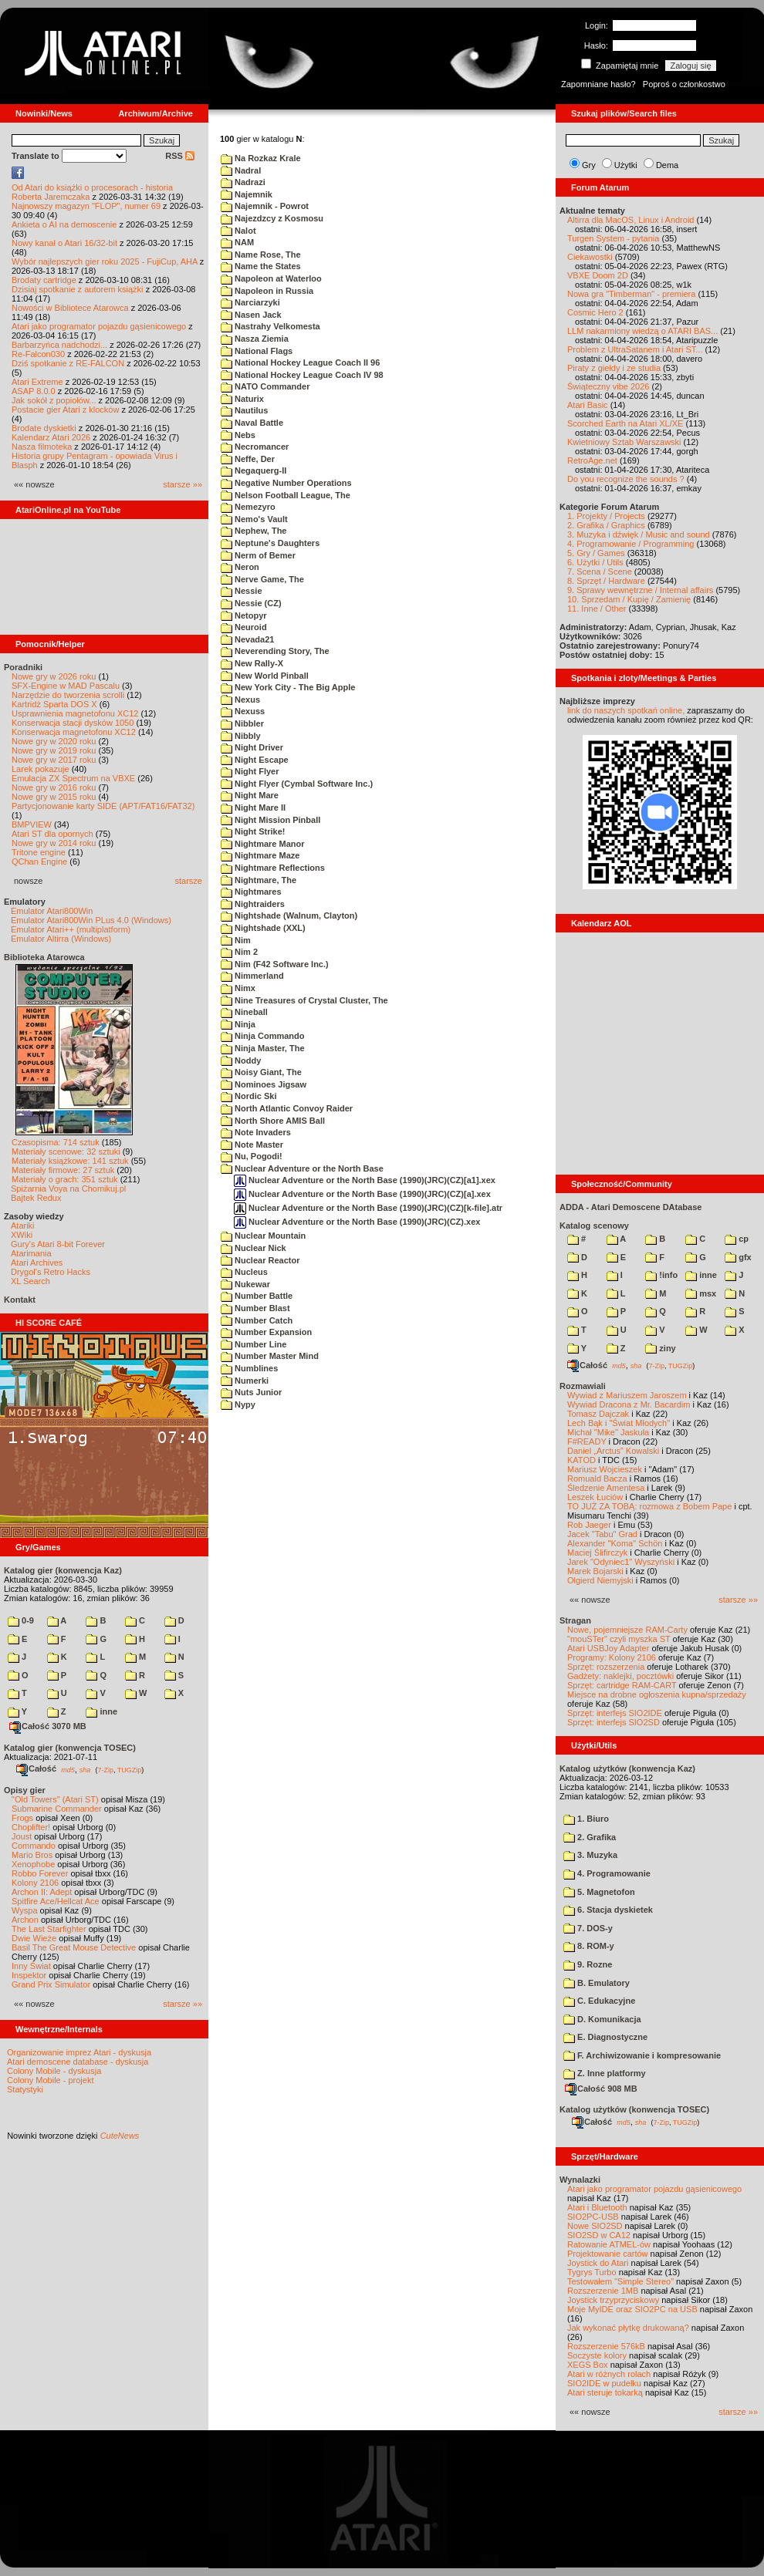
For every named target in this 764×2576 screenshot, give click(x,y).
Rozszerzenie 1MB (602, 2290)
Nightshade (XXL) (263, 927)
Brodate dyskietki (44, 428)
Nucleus (244, 1271)
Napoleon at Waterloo (271, 278)
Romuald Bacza (597, 1478)
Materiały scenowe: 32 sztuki (66, 1151)
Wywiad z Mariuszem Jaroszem (627, 1395)
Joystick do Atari (597, 2262)
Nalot (238, 230)
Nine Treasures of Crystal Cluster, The (304, 1000)
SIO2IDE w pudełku (604, 2383)
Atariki (23, 1225)
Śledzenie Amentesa (605, 1487)
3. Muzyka (590, 1855)
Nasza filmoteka (42, 446)
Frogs (22, 1817)
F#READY (587, 1441)
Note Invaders (256, 1132)
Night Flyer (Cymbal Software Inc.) (297, 783)
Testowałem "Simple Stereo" (620, 2281)
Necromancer (255, 446)
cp (737, 1238)
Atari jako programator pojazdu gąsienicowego (99, 326)
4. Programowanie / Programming (630, 543)
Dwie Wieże (34, 1938)
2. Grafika (589, 1837)
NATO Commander (265, 386)
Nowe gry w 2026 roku (54, 676)
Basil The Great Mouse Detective (74, 1947)
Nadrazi (243, 182)
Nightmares (251, 891)
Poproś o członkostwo (684, 84)
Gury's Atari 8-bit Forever (58, 1244)
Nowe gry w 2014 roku (54, 843)
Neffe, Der (248, 459)
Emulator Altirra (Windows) (61, 938)
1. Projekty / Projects (606, 516)
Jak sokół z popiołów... (54, 400)
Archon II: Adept (43, 1892)
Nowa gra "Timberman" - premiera (631, 293)
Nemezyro (248, 506)
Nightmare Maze (260, 855)
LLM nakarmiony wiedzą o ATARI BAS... (642, 330)
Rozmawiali (582, 1386)
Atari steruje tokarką (605, 2392)
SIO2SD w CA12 (598, 2235)
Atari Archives (37, 1262)
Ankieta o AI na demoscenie (64, 224)
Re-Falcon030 (38, 354)
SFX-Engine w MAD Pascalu (66, 685)
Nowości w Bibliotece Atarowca (70, 307)
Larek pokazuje (40, 769)
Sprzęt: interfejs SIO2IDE (614, 1713)
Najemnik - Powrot (265, 206)
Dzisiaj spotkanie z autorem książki (78, 289)
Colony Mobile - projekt (50, 2080)
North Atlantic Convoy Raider (287, 1108)
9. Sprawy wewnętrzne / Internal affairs (640, 590)
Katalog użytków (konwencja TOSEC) (634, 2109)
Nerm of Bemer (258, 555)
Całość (36, 1768)
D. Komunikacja (602, 2019)
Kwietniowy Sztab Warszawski (624, 442)
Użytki (625, 165)
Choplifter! (31, 1827)
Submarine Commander (57, 1808)
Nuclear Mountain (263, 1235)
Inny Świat (31, 1966)
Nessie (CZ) (251, 603)
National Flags (256, 351)
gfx (738, 1257)
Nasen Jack (251, 314)
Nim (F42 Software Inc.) (275, 964)
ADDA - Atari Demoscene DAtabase (630, 1207)
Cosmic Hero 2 (595, 312)
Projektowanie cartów (607, 2253)
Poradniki (23, 667)
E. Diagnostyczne (605, 2037)
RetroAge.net (592, 460)
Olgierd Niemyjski (600, 1580)
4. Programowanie (607, 1873)
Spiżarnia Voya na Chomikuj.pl (68, 1188)
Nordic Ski (248, 1096)
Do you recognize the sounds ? (626, 479)
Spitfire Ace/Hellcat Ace (56, 1901)
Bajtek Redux (36, 1197)
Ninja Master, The (263, 1048)
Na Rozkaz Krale (261, 158)
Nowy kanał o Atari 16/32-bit (64, 243)
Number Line (253, 1344)
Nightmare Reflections (273, 867)
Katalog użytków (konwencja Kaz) (627, 1768)
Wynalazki (579, 2179)
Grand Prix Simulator (51, 1984)
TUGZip (129, 1769)
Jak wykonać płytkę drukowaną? (628, 2327)
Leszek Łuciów (595, 1497)
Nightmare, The (258, 880)
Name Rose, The (261, 254)
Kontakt (19, 1299)
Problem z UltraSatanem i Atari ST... (634, 349)
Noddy (241, 1060)
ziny (660, 1348)
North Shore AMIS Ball (273, 1120)
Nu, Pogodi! (251, 1156)
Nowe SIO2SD (595, 2225)
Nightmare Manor (263, 843)
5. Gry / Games (596, 553)
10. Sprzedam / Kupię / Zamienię (629, 599)
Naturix (242, 398)
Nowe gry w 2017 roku (54, 759)
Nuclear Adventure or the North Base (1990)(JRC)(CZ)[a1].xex (364, 1180)
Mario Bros (32, 1855)
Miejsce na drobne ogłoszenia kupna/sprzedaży (656, 1694)
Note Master (252, 1144)
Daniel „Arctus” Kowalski (613, 1450)
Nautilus (244, 410)
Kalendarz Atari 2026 (51, 437)
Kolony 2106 (35, 1882)
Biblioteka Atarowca (44, 957)
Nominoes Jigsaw (263, 1084)
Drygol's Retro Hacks (50, 1271)
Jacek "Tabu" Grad (602, 1534)
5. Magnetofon (599, 1892)
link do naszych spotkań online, (626, 710)
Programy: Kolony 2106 (611, 1657)
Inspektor (29, 1975)
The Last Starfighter (49, 1929)
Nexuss (243, 711)
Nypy (238, 1404)
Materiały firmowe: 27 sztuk (63, 1170)
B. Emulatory (596, 1983)
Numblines (249, 1368)
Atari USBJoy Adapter (608, 1648)
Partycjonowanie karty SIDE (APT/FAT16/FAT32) (103, 806)
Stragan (575, 1620)
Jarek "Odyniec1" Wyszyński (620, 1561)
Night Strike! (253, 831)
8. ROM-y (588, 1946)
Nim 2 (239, 951)
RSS (179, 155)
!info (661, 1275)
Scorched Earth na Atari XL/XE (625, 423)
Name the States (261, 266)
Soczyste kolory (597, 2355)
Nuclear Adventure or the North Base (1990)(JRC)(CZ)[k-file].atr (368, 1207)
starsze (188, 880)
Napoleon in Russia (267, 290)
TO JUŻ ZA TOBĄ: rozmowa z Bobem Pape (649, 1506)
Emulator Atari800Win (52, 910)
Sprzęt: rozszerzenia (605, 1666)
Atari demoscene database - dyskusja (77, 2061)
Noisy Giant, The (261, 1072)
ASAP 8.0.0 (34, 391)
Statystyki (25, 2089)
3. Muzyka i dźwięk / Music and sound (638, 534)
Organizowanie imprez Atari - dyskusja (79, 2052)
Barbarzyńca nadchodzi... (59, 344)
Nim (236, 940)
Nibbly (241, 735)
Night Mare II (253, 807)
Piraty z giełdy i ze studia (614, 368)
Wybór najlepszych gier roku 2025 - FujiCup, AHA (105, 261)
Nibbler (242, 723)
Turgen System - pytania (613, 238)
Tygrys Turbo (592, 2272)
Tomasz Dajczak (598, 1413)
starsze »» (182, 484)
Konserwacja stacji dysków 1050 (73, 722)
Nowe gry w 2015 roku (54, 796)
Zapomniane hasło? (598, 84)
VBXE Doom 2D (597, 275)
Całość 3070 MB (47, 1726)
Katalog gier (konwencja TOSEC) (70, 1747)
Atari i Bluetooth (597, 2207)
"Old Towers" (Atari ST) (55, 1799)
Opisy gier (25, 1790)
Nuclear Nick (253, 1248)
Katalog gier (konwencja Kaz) (63, 1570)
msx (700, 1293)
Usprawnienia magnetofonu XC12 (75, 713)
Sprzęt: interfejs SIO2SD (613, 1722)
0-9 (21, 1620)
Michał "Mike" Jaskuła (608, 1432)
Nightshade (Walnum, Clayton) (289, 915)
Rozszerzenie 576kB (606, 2346)
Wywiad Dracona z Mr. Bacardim (628, 1404)
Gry (589, 165)
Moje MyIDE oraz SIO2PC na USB (632, 2309)
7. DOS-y (588, 1928)
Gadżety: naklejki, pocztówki (620, 1676)
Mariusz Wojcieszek (604, 1469)
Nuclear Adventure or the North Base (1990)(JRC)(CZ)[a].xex (362, 1194)
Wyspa (25, 1910)
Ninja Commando (263, 1035)
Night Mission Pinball (270, 819)
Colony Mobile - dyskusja (54, 2070)
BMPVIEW (32, 824)
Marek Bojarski (595, 1571)
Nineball (244, 1012)
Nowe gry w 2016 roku (54, 787)
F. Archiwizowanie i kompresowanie (642, 2055)
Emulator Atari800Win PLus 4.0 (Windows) (91, 920)
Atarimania (31, 1253)
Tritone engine (39, 852)
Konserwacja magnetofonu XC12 (74, 732)
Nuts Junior (251, 1392)
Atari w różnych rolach (609, 2374)
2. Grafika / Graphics (606, 525)
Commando (34, 1845)
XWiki (21, 1234)
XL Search (30, 1281)
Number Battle (256, 1295)
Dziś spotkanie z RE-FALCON (68, 363)
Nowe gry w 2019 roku (54, 750)
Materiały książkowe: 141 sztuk (70, 1160)
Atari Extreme (37, 381)
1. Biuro (586, 1818)
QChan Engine (39, 861)
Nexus (240, 699)
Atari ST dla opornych (52, 833)
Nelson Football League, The (285, 495)
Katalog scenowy (594, 1225)
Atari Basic (587, 405)
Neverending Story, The (275, 651)
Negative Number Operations (286, 482)
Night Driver (252, 747)
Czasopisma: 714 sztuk (56, 1142)
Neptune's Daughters (270, 543)
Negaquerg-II (253, 470)
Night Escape (255, 759)
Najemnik (246, 194)
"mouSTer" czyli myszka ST (619, 1639)
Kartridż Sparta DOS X (54, 704)
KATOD (581, 1460)
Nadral (241, 170)
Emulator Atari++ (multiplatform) (70, 929)
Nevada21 (247, 639)
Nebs (238, 435)
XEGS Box (587, 2364)
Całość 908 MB (601, 2088)
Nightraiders (253, 904)
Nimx (238, 988)
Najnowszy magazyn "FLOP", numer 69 (86, 206)
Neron (240, 567)
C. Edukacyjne (599, 2000)
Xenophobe (33, 1864)
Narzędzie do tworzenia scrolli (68, 695)
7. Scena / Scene (599, 571)
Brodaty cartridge (44, 280)
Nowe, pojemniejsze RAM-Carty (627, 1629)
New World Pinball (265, 675)
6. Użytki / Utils (595, 562)
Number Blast (255, 1308)
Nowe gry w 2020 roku (54, 741)
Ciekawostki (590, 256)
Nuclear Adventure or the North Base (302, 1168)
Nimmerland (252, 975)
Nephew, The (254, 530)
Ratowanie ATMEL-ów (609, 2244)
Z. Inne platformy (604, 2073)
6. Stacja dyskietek (608, 1909)
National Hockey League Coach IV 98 (302, 374)
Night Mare (250, 795)
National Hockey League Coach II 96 (300, 362)
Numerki (245, 1380)
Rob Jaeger (589, 1524)
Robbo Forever (40, 1873)
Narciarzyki (250, 302)
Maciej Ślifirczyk (597, 1552)
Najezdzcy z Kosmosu (272, 218)
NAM (237, 242)
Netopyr (244, 615)
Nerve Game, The (262, 579)
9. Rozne (587, 1964)
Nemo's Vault (254, 519)
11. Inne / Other (596, 608)
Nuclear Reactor (260, 1260)
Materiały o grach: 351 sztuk (65, 1179)
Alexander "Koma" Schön (614, 1543)
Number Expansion (266, 1332)
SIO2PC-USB (593, 2216)
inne (101, 1711)
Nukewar (245, 1284)
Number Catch (256, 1320)
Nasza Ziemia (255, 338)
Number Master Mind (270, 1355)
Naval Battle (252, 422)
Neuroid (244, 627)
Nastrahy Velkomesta (270, 326)
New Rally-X (252, 663)
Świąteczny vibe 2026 (608, 386)
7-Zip (105, 1769)
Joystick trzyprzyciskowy (613, 2300)
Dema (667, 165)
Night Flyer (250, 771)
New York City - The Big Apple (288, 687)
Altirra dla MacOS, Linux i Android (630, 219)
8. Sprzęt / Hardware (606, 580)
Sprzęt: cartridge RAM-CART (621, 1685)
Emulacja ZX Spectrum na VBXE (73, 778)
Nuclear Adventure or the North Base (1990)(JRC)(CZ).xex (357, 1221)
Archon (25, 1919)
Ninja (238, 1024)
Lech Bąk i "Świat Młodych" (618, 1423)
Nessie (241, 590)
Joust (22, 1836)
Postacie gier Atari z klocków (65, 409)
